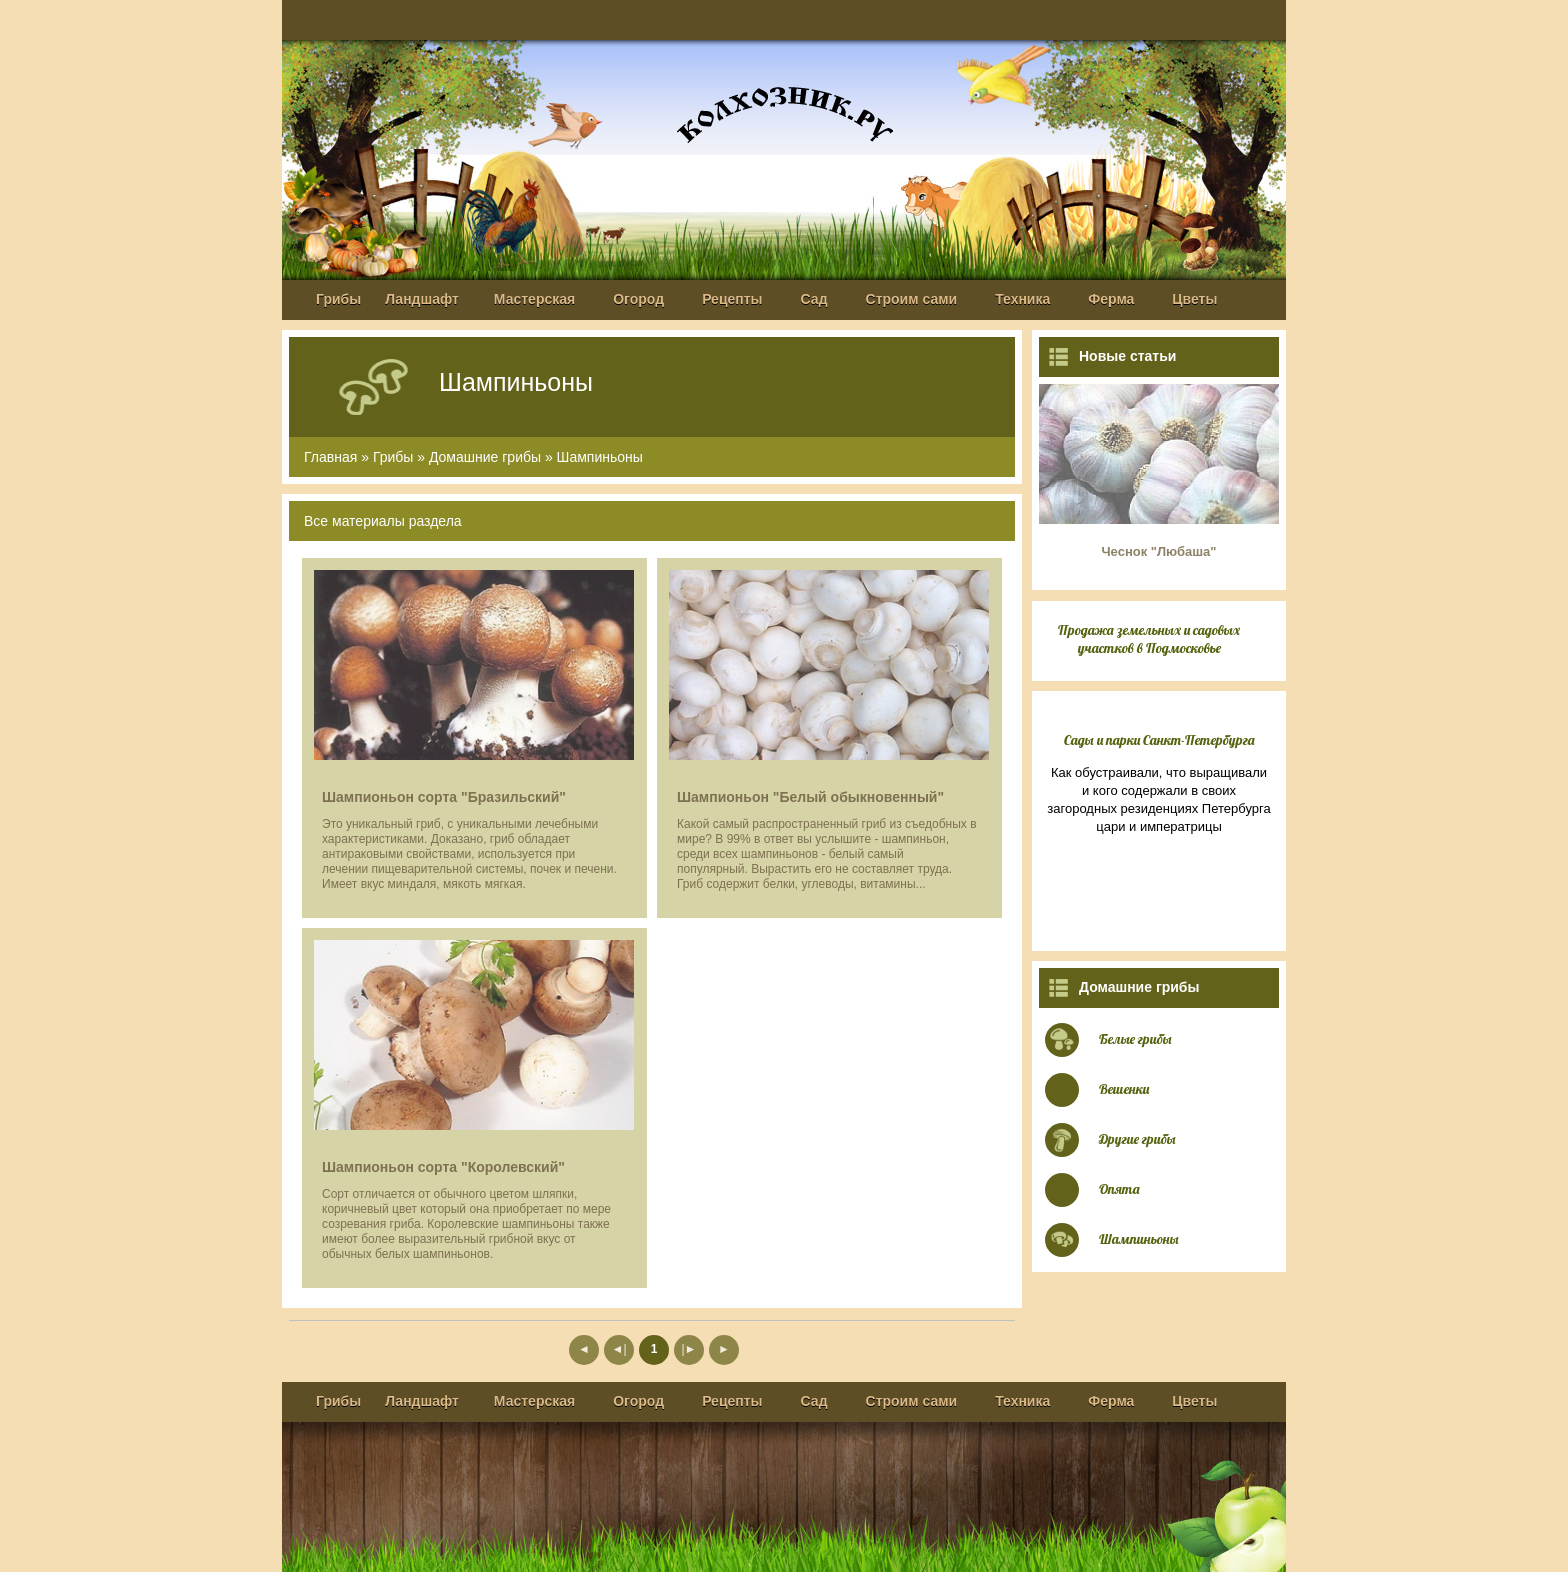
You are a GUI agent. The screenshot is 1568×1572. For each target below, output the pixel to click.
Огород (638, 299)
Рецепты (732, 299)
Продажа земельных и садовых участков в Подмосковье (1149, 639)
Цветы (1194, 299)
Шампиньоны (600, 457)
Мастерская (534, 299)
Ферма (1111, 299)
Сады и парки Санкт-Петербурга (1159, 740)
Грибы (338, 299)
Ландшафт (422, 299)
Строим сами (912, 299)
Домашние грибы (485, 457)
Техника (1022, 299)
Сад (814, 299)
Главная (330, 457)
